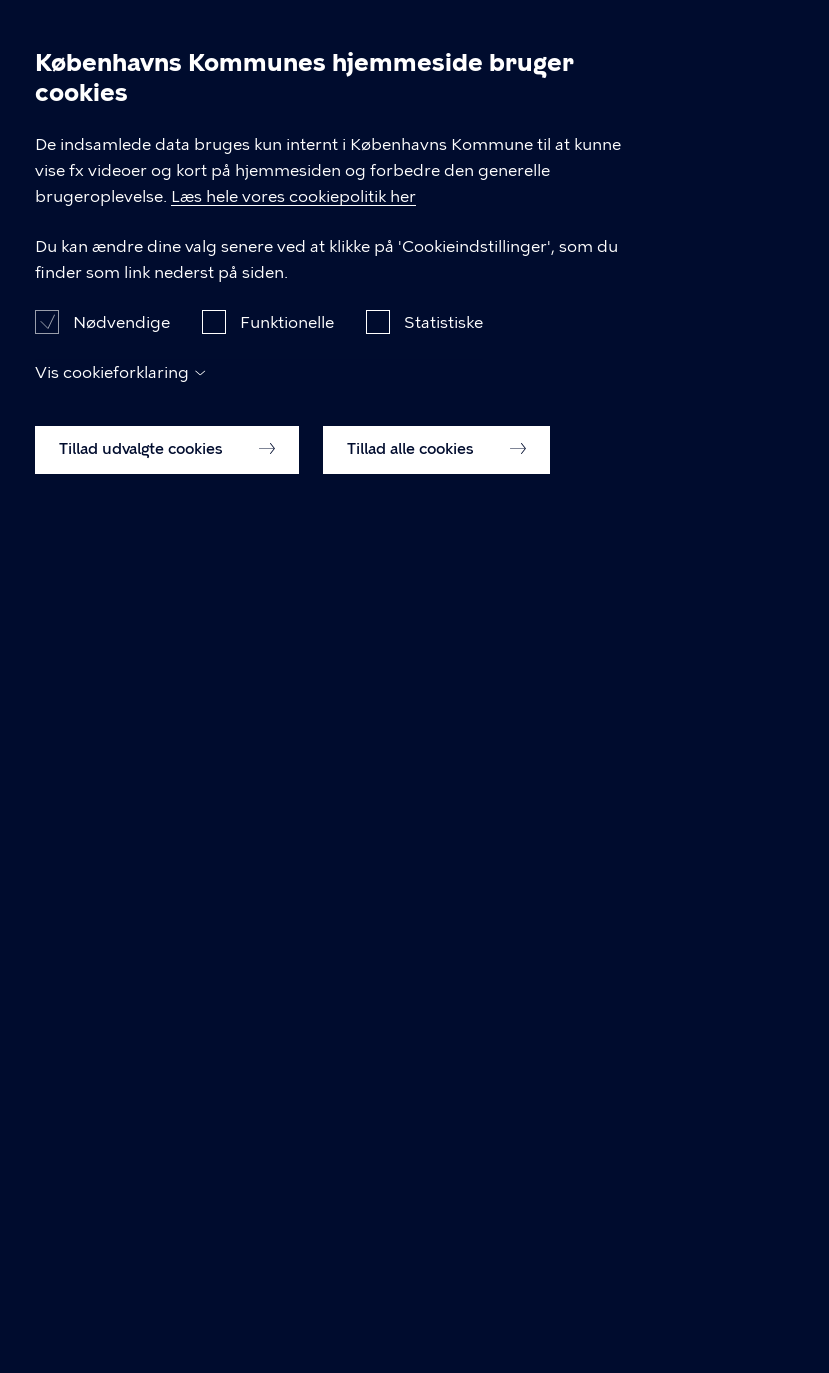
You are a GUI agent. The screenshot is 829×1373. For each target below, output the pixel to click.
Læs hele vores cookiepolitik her (671, 1054)
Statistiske (443, 1180)
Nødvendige (121, 1180)
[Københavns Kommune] (61, 65)
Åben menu (781, 32)
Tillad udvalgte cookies (167, 1307)
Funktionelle (287, 1180)
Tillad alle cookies (436, 1307)
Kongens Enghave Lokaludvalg (392, 122)
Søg (733, 32)
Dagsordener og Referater (134, 122)
